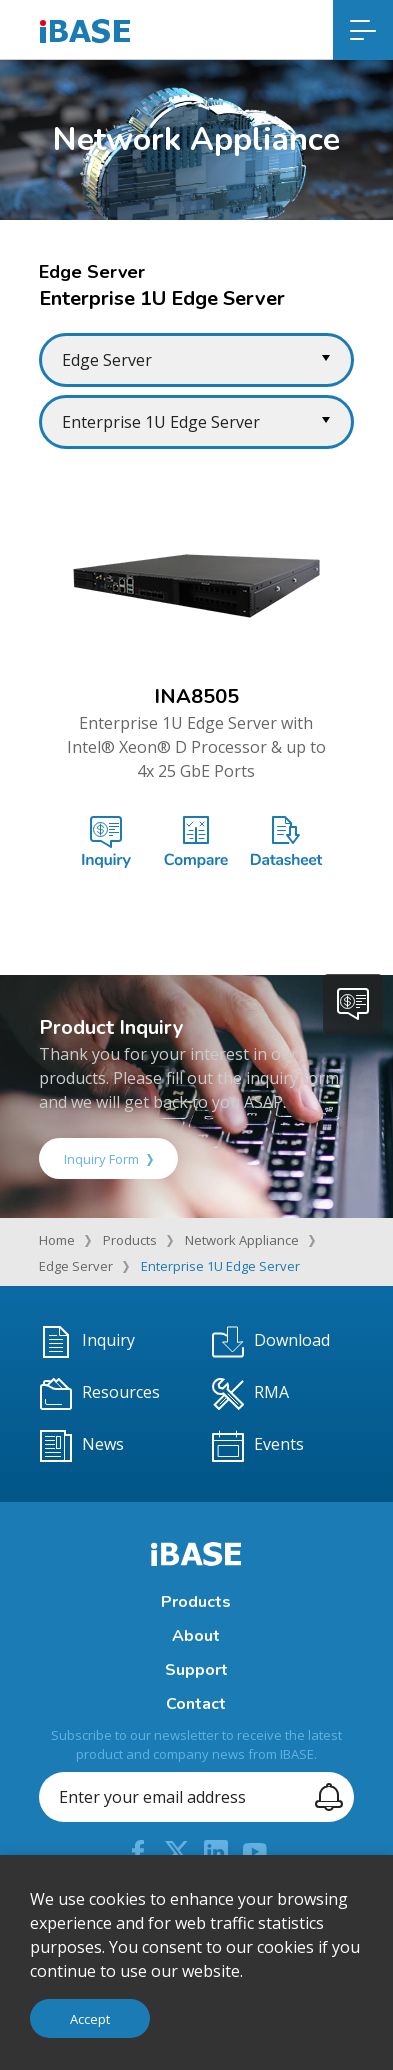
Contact (196, 1704)
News (82, 1446)
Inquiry (87, 1342)
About (196, 1636)
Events (258, 1446)
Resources (100, 1394)
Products (130, 1240)
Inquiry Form (108, 1159)
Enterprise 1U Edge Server (220, 1266)
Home (57, 1240)
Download (271, 1342)
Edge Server (76, 1266)
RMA (250, 1394)
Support (196, 1670)
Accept (90, 2019)
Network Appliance (242, 1240)
